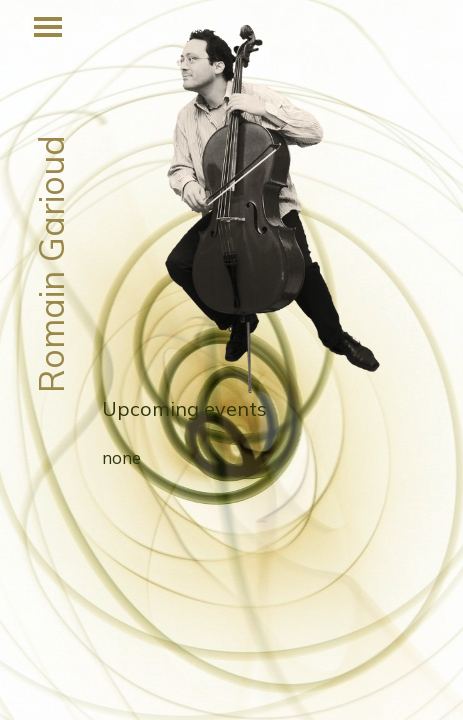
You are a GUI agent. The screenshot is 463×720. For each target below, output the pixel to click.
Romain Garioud (50, 264)
